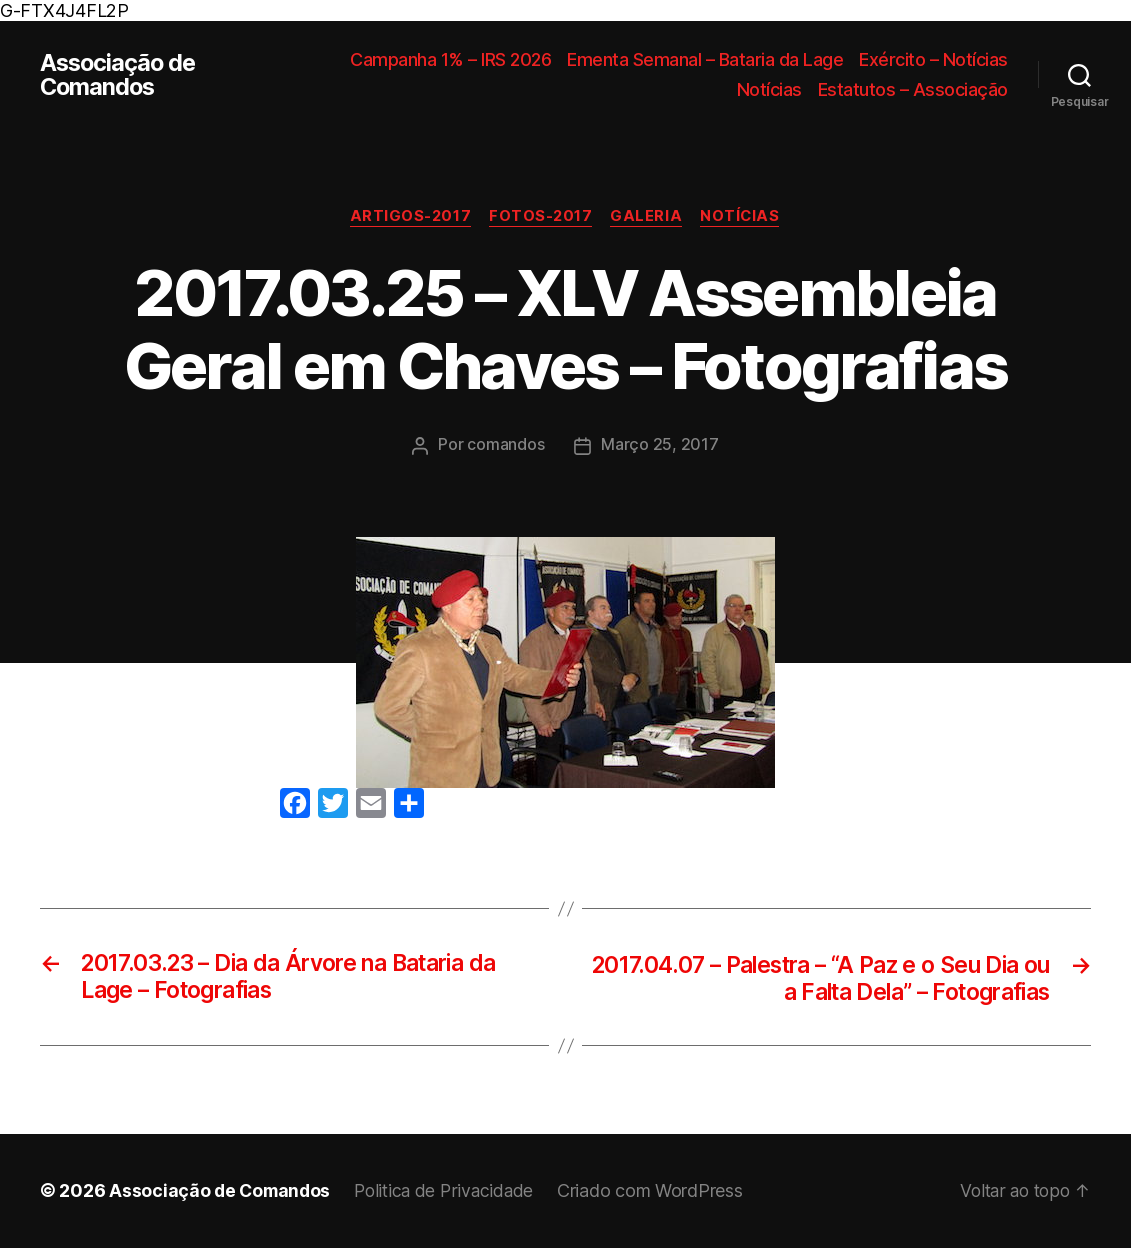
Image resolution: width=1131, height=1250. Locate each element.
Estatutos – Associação (913, 89)
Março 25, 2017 (659, 446)
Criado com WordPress (661, 1193)
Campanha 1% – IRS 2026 (450, 59)
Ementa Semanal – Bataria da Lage (705, 59)
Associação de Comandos (120, 75)
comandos (505, 446)
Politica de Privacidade (451, 1193)
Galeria (649, 217)
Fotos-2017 (540, 217)
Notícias (769, 89)
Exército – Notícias (933, 59)
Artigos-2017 (407, 217)
